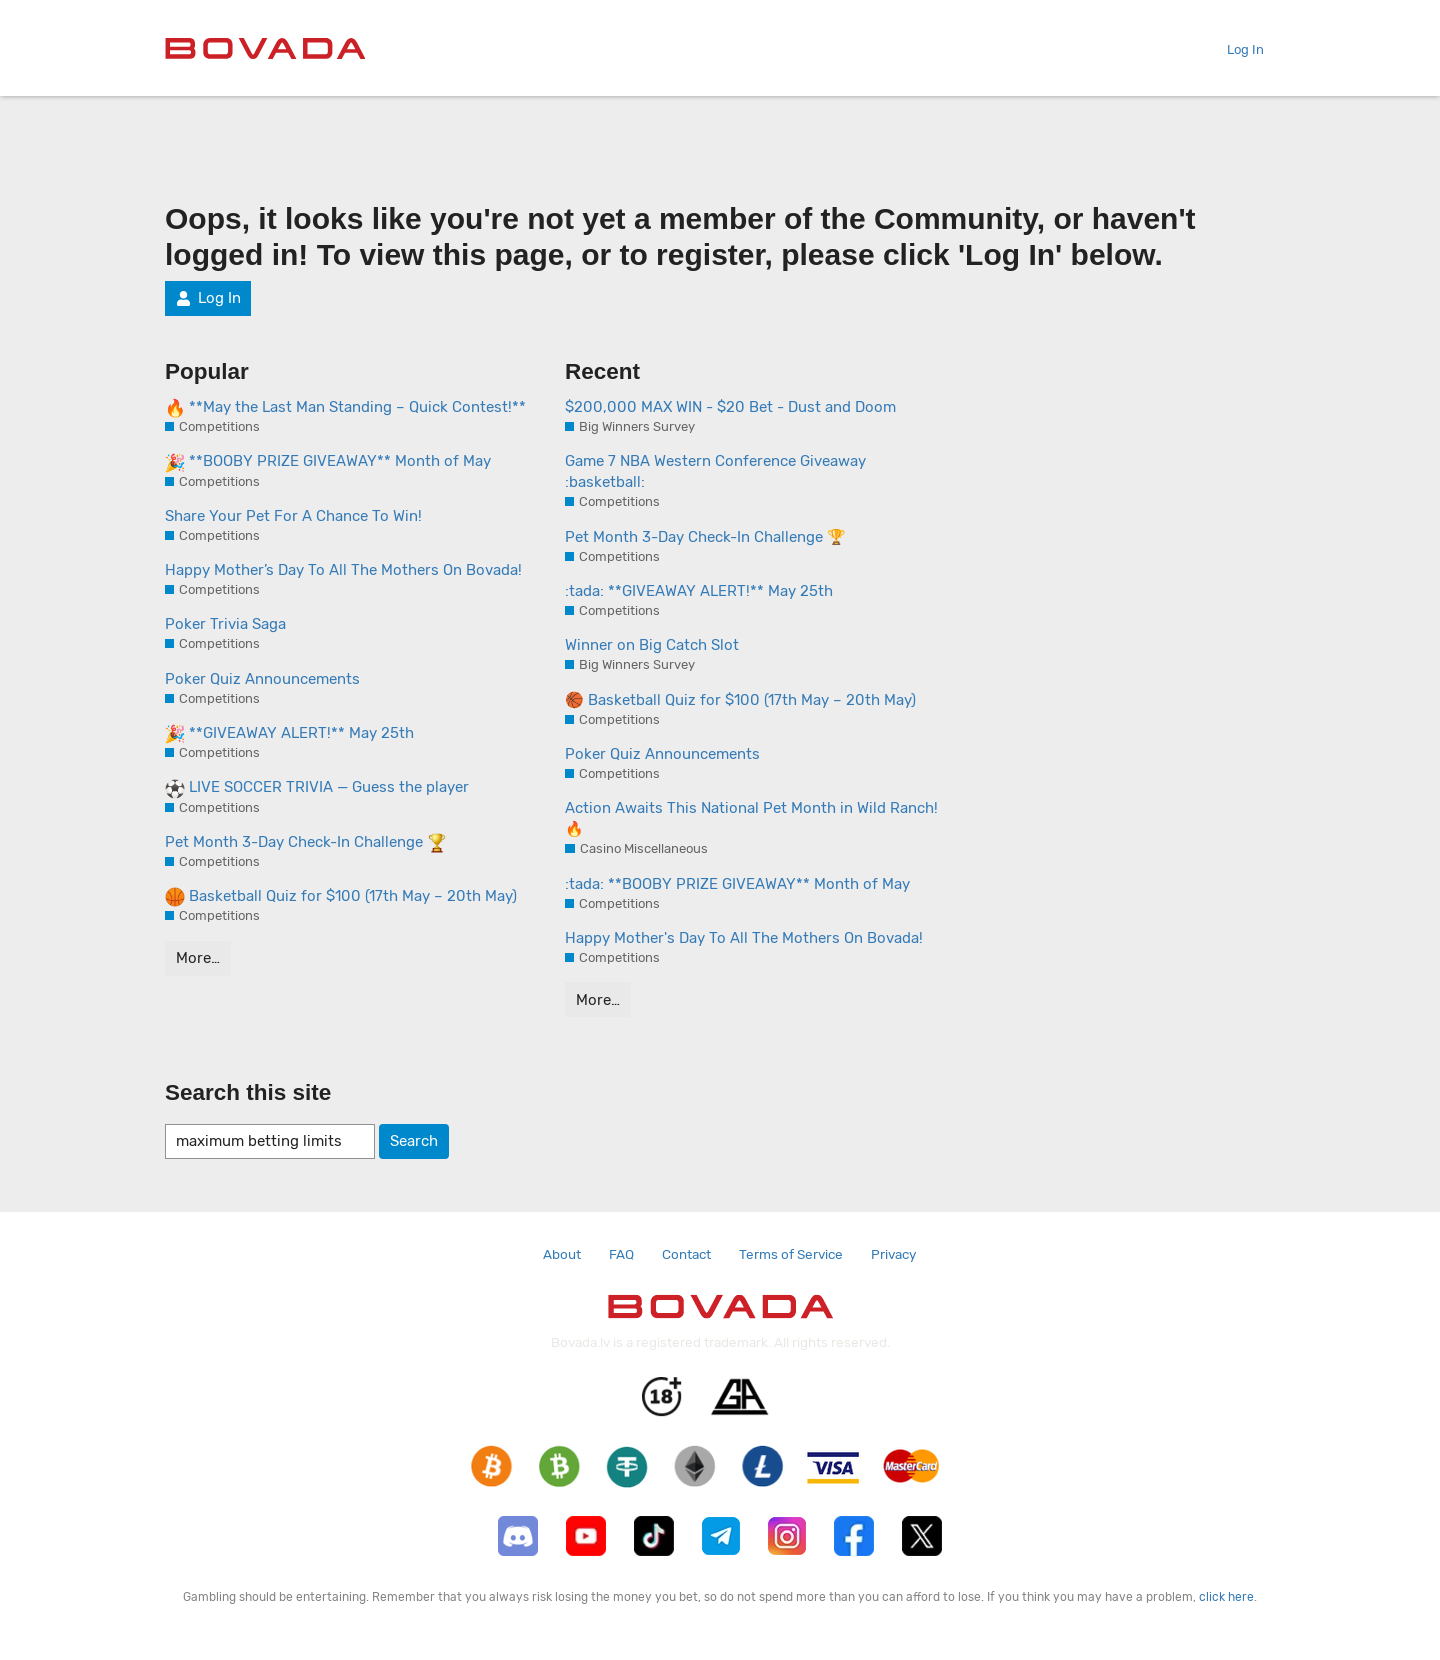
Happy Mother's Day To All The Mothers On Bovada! (744, 938)
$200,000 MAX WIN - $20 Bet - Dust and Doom (730, 407)
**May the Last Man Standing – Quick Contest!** (345, 408)
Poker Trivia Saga (225, 624)
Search (414, 1141)
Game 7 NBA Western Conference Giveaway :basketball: (715, 471)
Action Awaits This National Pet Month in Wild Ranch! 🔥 (751, 818)
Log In (1237, 49)
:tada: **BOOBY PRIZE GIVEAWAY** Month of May (737, 884)
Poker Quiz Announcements (262, 679)
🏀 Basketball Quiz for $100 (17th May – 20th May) (740, 700)
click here (1226, 1597)
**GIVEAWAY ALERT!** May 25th (289, 734)
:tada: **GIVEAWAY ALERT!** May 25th (699, 591)
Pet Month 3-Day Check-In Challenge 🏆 (705, 537)
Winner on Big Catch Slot (652, 645)
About (562, 1254)
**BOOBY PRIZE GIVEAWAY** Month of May (328, 462)
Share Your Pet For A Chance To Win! (293, 516)
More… (198, 958)
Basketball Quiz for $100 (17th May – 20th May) (341, 897)
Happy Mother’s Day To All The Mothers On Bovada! (343, 570)
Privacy (893, 1254)
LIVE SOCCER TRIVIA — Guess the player (317, 788)
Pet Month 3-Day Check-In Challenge (306, 843)
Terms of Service (791, 1254)
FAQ (621, 1254)
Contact (686, 1254)
